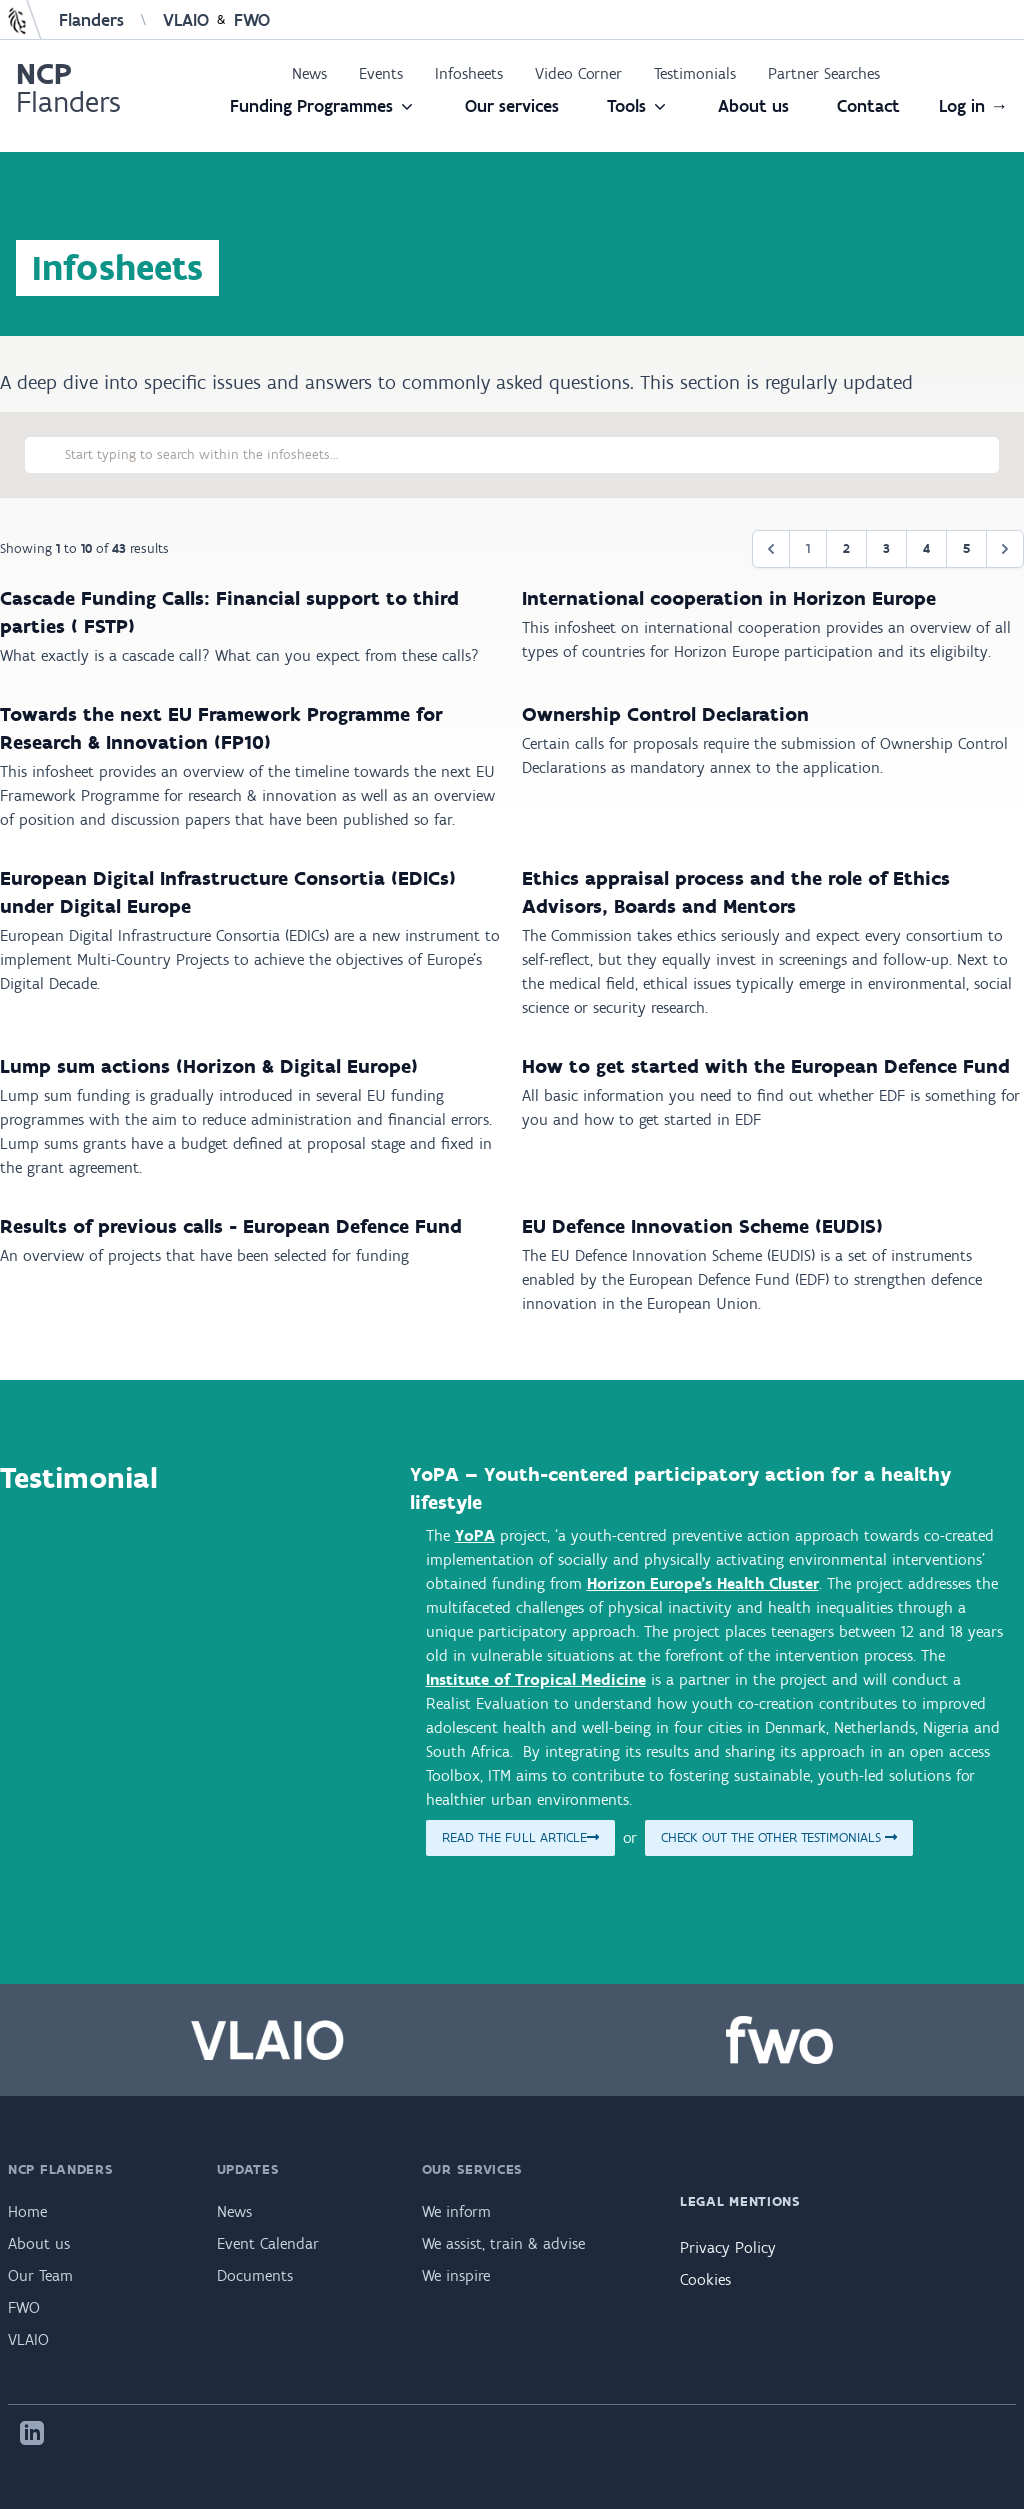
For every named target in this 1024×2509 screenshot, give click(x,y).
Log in (973, 106)
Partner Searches (824, 73)
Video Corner (578, 73)
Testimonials (695, 73)
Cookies (705, 2279)
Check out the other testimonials (779, 1837)
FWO (252, 20)
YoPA (475, 1535)
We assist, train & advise (503, 2243)
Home (27, 2211)
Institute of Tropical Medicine (536, 1679)
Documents (255, 2275)
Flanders (91, 20)
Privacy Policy (728, 2247)
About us (753, 106)
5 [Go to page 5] (966, 548)
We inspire (456, 2275)
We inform (456, 2211)
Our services (512, 106)
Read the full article (520, 1837)
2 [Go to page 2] (846, 548)
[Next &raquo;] (1005, 549)
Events (381, 73)
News (309, 73)
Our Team (40, 2275)
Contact (868, 106)
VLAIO (186, 20)
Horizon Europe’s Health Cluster (703, 1583)
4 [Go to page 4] (926, 548)
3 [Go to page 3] (886, 548)
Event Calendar (268, 2243)
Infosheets (469, 73)
